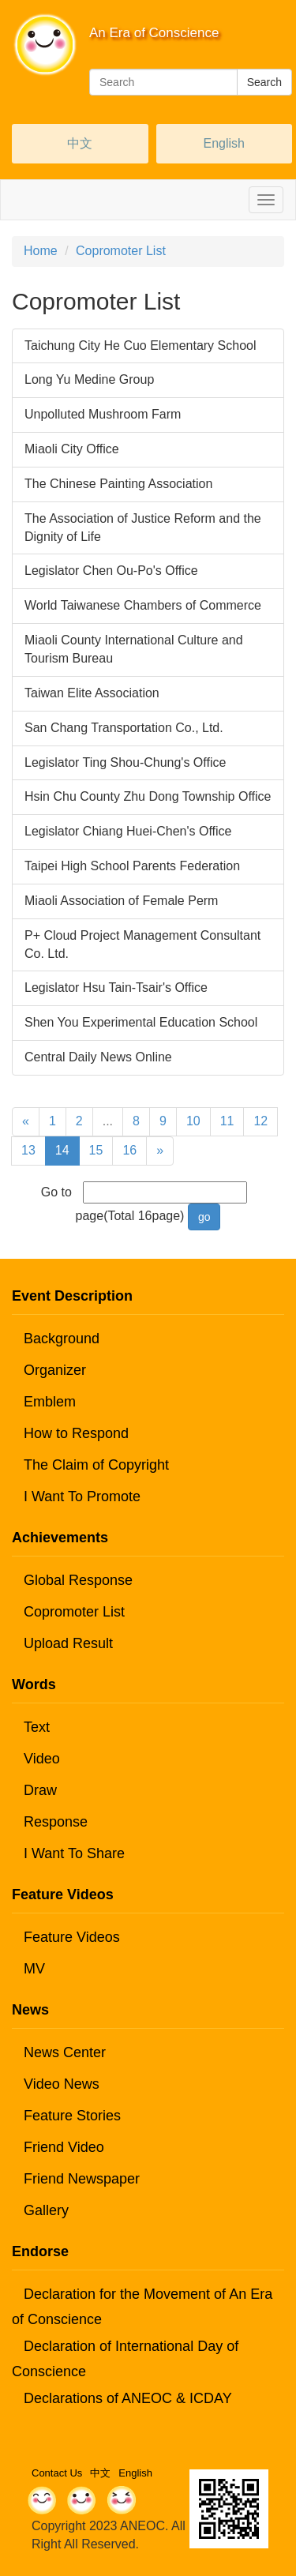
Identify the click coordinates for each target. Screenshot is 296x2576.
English (224, 143)
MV (34, 1969)
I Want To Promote (82, 1496)
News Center (65, 2052)
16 (129, 1150)
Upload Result (68, 1643)
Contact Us (57, 2473)
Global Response (78, 1580)
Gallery (46, 2210)
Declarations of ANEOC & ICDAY (128, 2398)
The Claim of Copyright (96, 1465)
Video (42, 1759)
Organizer (55, 1370)
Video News (61, 2084)
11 (227, 1121)
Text (37, 1727)
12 (260, 1121)
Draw (40, 1790)
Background (61, 1338)
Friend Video (64, 2147)
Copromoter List (121, 250)
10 (193, 1121)
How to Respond (76, 1433)
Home (41, 250)
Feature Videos (72, 1937)
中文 (79, 143)
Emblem (50, 1402)
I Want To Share (74, 1853)
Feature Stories (72, 2116)
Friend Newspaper (82, 2179)
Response (56, 1822)
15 (96, 1150)
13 (28, 1150)
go (204, 1217)
